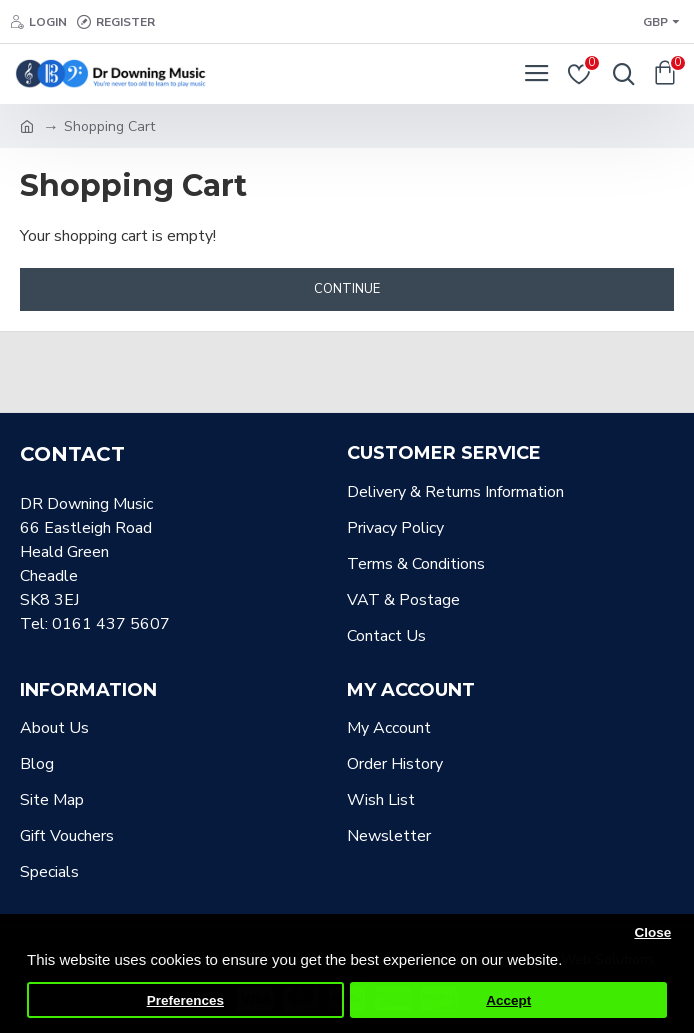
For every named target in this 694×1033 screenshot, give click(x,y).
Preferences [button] (185, 1000)
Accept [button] (508, 1000)
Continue (347, 289)
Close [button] (652, 932)
